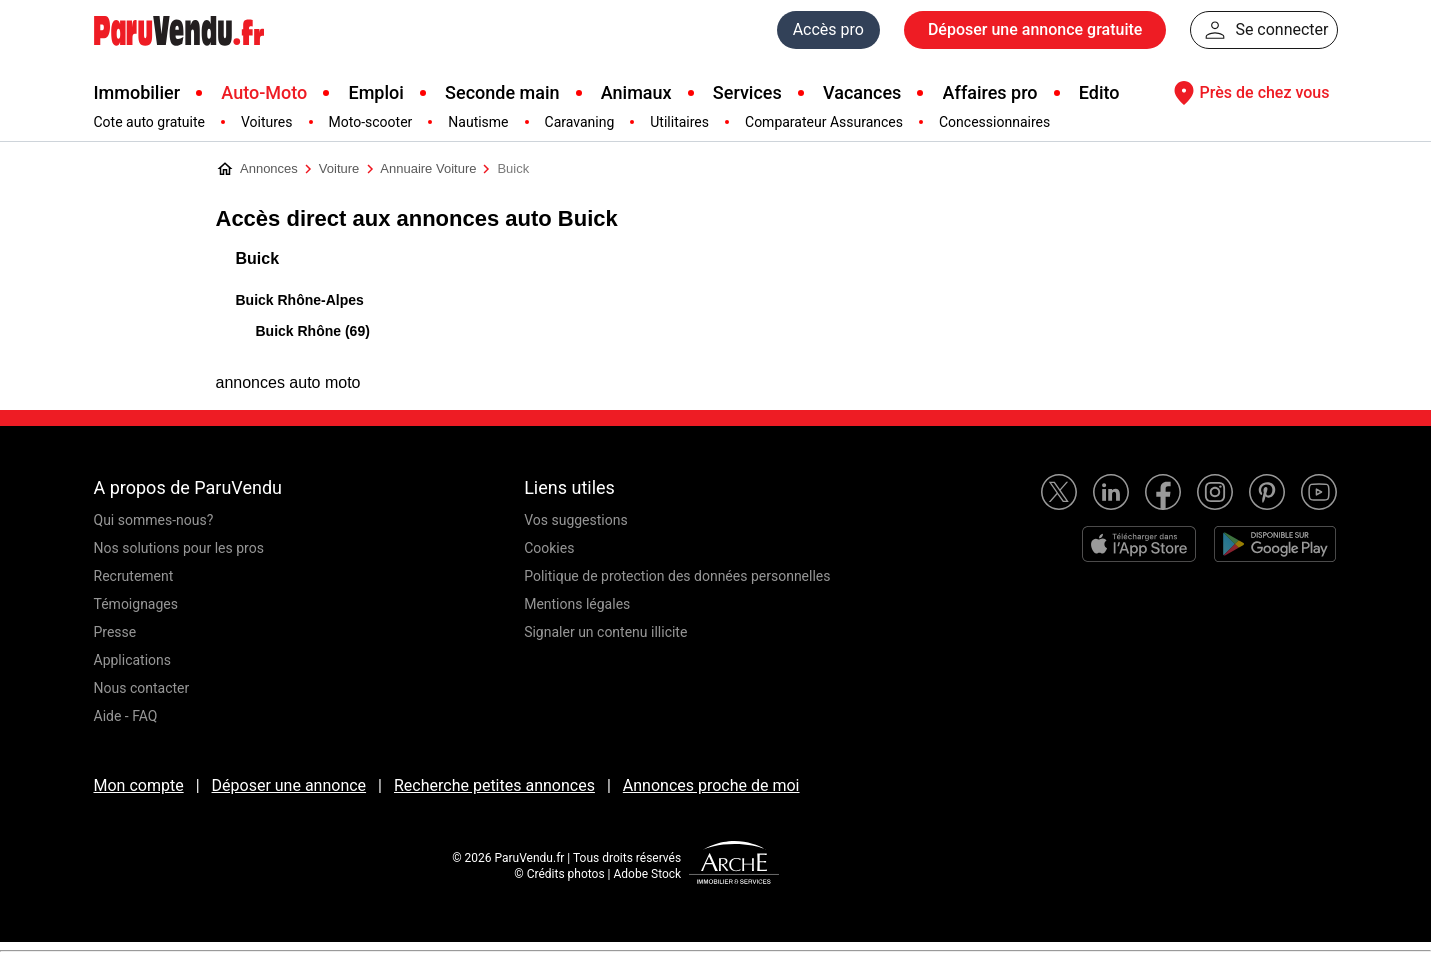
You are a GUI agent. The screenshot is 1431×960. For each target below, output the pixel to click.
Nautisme (478, 122)
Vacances (862, 92)
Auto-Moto (264, 92)
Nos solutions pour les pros (179, 548)
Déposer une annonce (289, 785)
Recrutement (134, 576)
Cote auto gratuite (149, 122)
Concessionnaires (994, 122)
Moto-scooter (371, 122)
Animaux (636, 92)
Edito (1099, 92)
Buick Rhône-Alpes (300, 300)
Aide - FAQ (126, 716)
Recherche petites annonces (494, 785)
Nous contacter (142, 688)
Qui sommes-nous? (154, 520)
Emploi (375, 92)
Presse (115, 632)
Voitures (267, 122)
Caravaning (580, 122)
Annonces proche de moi (711, 785)
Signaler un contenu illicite (605, 632)
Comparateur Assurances (824, 122)
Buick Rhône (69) (313, 331)
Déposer (1035, 30)
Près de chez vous (1249, 93)
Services (747, 92)
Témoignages (136, 604)
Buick (258, 258)
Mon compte (139, 785)
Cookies (549, 548)
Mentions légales (577, 604)
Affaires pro (990, 92)
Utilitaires (679, 122)
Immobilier (137, 92)
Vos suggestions (576, 520)
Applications (133, 660)
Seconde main (502, 92)
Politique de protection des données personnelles (677, 576)
